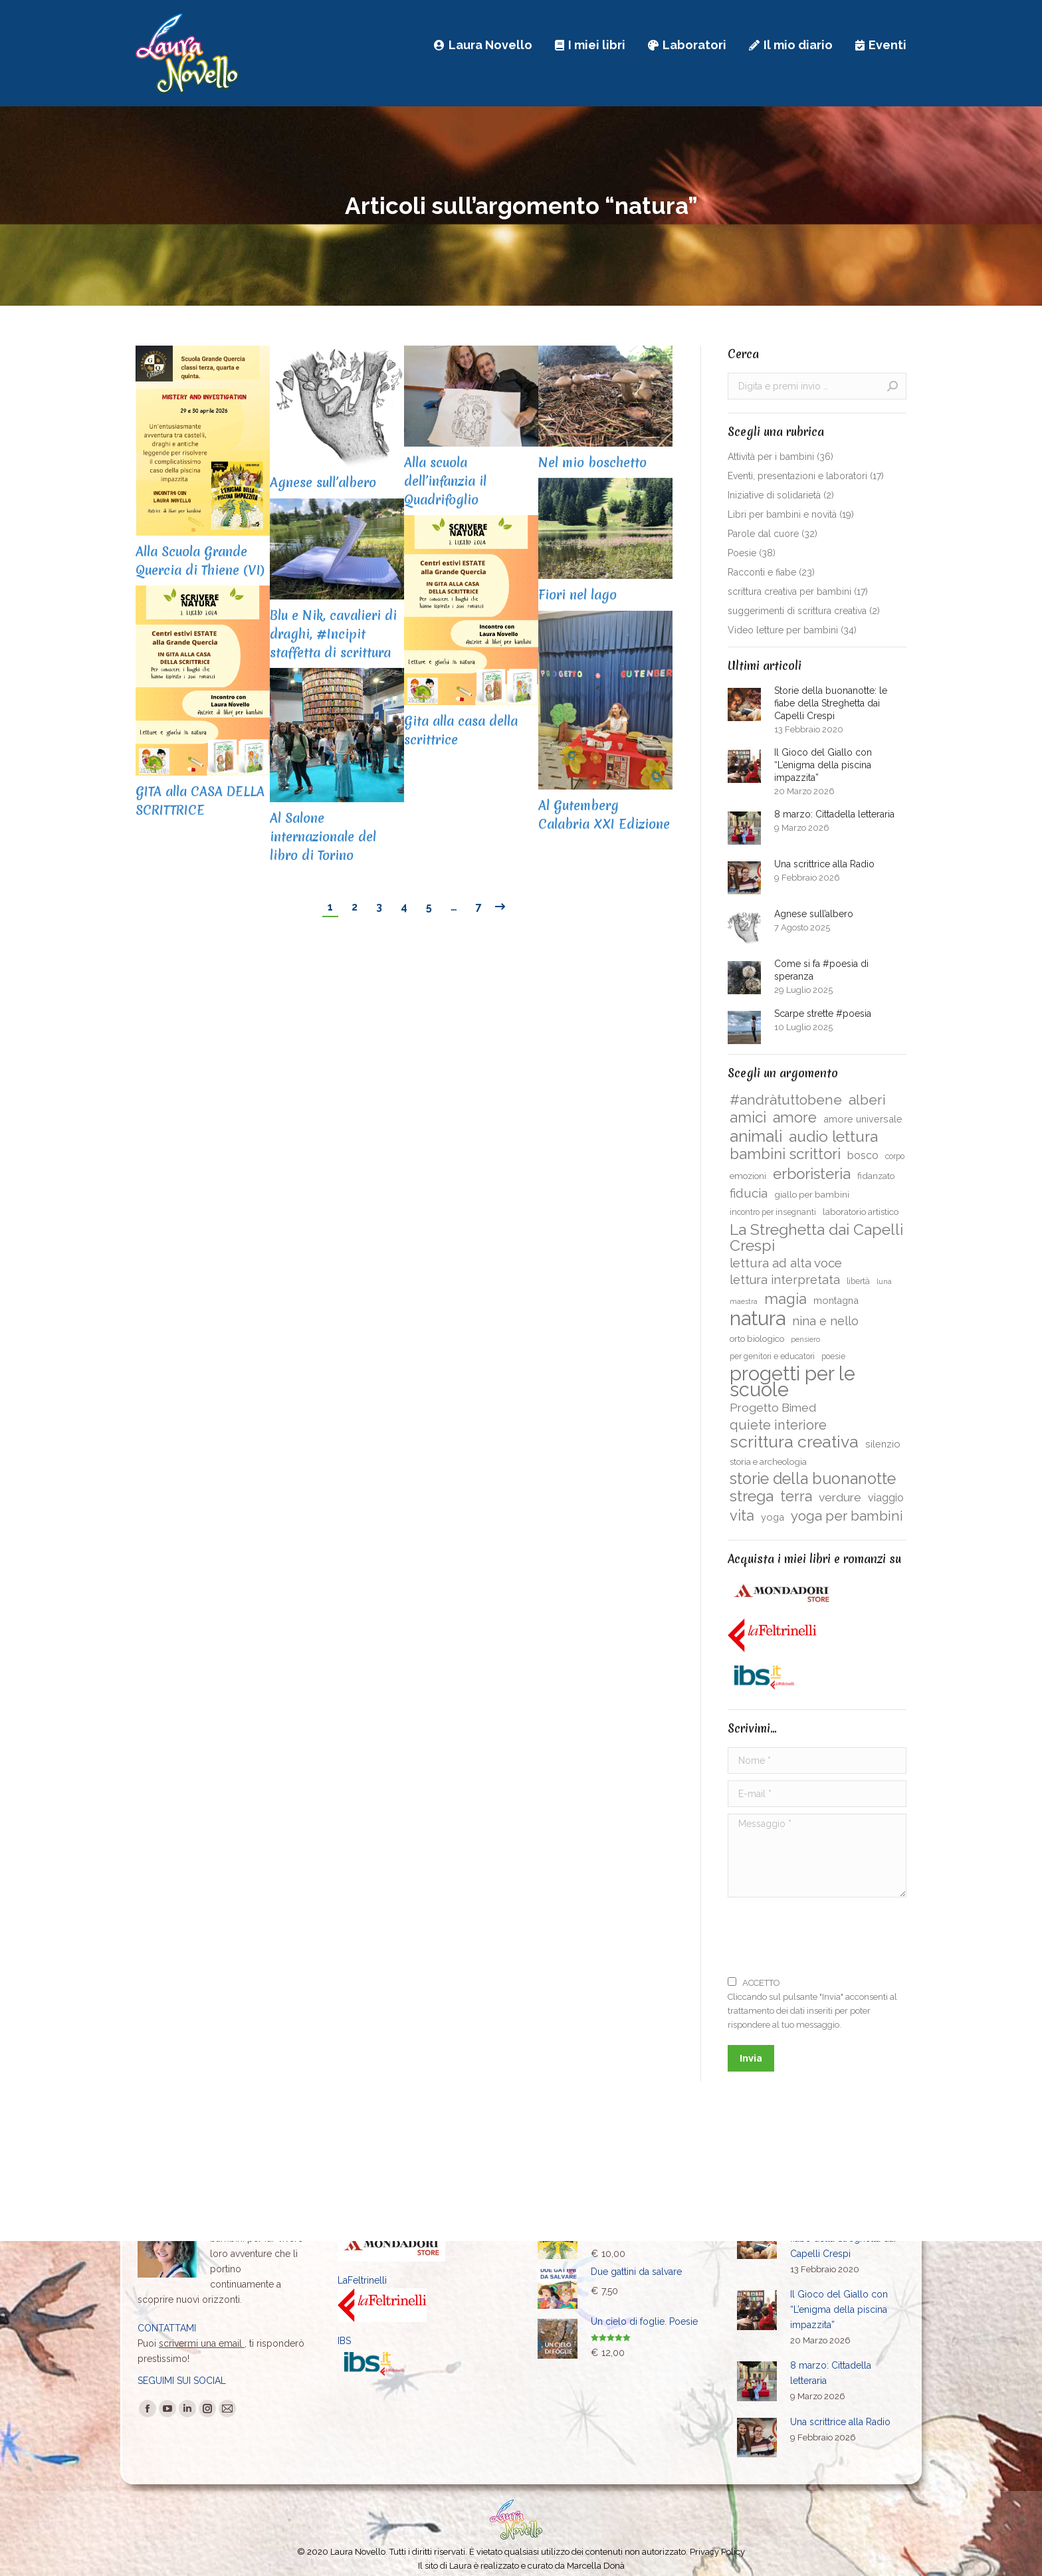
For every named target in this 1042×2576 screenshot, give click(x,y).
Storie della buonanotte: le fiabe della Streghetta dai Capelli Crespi (830, 703)
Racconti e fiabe (762, 572)
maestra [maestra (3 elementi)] (744, 1301)
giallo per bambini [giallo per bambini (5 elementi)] (811, 1194)
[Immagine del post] (744, 704)
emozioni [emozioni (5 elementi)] (748, 1175)
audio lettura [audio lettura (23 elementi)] (833, 1136)
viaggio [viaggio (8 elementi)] (886, 1497)
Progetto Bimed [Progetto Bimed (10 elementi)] (773, 1407)
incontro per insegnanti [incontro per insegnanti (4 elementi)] (773, 1212)
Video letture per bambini (783, 630)
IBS (344, 2340)
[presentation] (829, 1937)
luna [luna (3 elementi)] (884, 1281)
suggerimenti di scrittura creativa (797, 610)
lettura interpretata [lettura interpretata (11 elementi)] (785, 1280)
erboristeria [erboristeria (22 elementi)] (812, 1174)
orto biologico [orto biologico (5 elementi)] (757, 1338)
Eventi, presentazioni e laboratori (797, 476)
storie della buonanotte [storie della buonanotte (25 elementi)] (813, 1479)
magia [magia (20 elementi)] (785, 1299)
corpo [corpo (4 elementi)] (894, 1156)
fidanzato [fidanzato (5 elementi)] (875, 1175)
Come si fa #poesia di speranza (821, 970)
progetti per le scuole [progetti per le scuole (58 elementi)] (792, 1382)
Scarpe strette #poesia (822, 1013)
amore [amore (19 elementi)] (795, 1118)
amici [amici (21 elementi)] (748, 1117)
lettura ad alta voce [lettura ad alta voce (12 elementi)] (786, 1262)
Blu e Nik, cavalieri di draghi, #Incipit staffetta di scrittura (333, 634)
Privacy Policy (717, 2552)
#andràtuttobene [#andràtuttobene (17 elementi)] (786, 1100)
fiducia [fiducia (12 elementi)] (749, 1193)
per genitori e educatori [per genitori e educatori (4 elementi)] (772, 1356)
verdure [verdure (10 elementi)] (840, 1497)
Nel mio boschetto (592, 462)
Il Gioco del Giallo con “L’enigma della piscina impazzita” (823, 765)
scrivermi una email (202, 2343)
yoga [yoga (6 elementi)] (772, 1517)
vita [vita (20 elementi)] (742, 1515)
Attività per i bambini (771, 456)
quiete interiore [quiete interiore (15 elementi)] (778, 1425)
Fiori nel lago (577, 594)
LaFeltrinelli (362, 2280)
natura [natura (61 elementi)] (757, 1319)
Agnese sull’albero (323, 482)
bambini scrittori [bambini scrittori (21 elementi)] (785, 1154)
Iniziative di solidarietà (774, 495)
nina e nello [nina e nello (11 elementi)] (825, 1321)
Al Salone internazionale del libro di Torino (323, 836)
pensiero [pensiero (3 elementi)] (805, 1339)
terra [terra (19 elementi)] (796, 1497)
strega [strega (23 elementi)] (752, 1496)
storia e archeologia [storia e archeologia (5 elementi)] (768, 1461)
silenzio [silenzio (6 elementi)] (882, 1443)
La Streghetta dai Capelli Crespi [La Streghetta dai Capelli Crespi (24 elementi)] (816, 1237)
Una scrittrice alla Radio (824, 864)
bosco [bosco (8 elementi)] (863, 1155)
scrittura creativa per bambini (789, 591)
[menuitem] (483, 45)
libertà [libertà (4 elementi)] (858, 1281)
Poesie (742, 553)
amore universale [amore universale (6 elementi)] (862, 1119)
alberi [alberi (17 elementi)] (867, 1100)
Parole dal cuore (763, 533)
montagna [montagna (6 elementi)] (836, 1300)
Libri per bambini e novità (782, 514)
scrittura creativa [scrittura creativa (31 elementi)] (794, 1442)
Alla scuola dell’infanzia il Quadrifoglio (445, 481)
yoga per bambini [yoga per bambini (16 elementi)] (847, 1516)
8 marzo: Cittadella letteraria (834, 814)
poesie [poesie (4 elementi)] (833, 1356)
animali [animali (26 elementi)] (756, 1136)
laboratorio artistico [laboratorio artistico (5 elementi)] (860, 1211)
